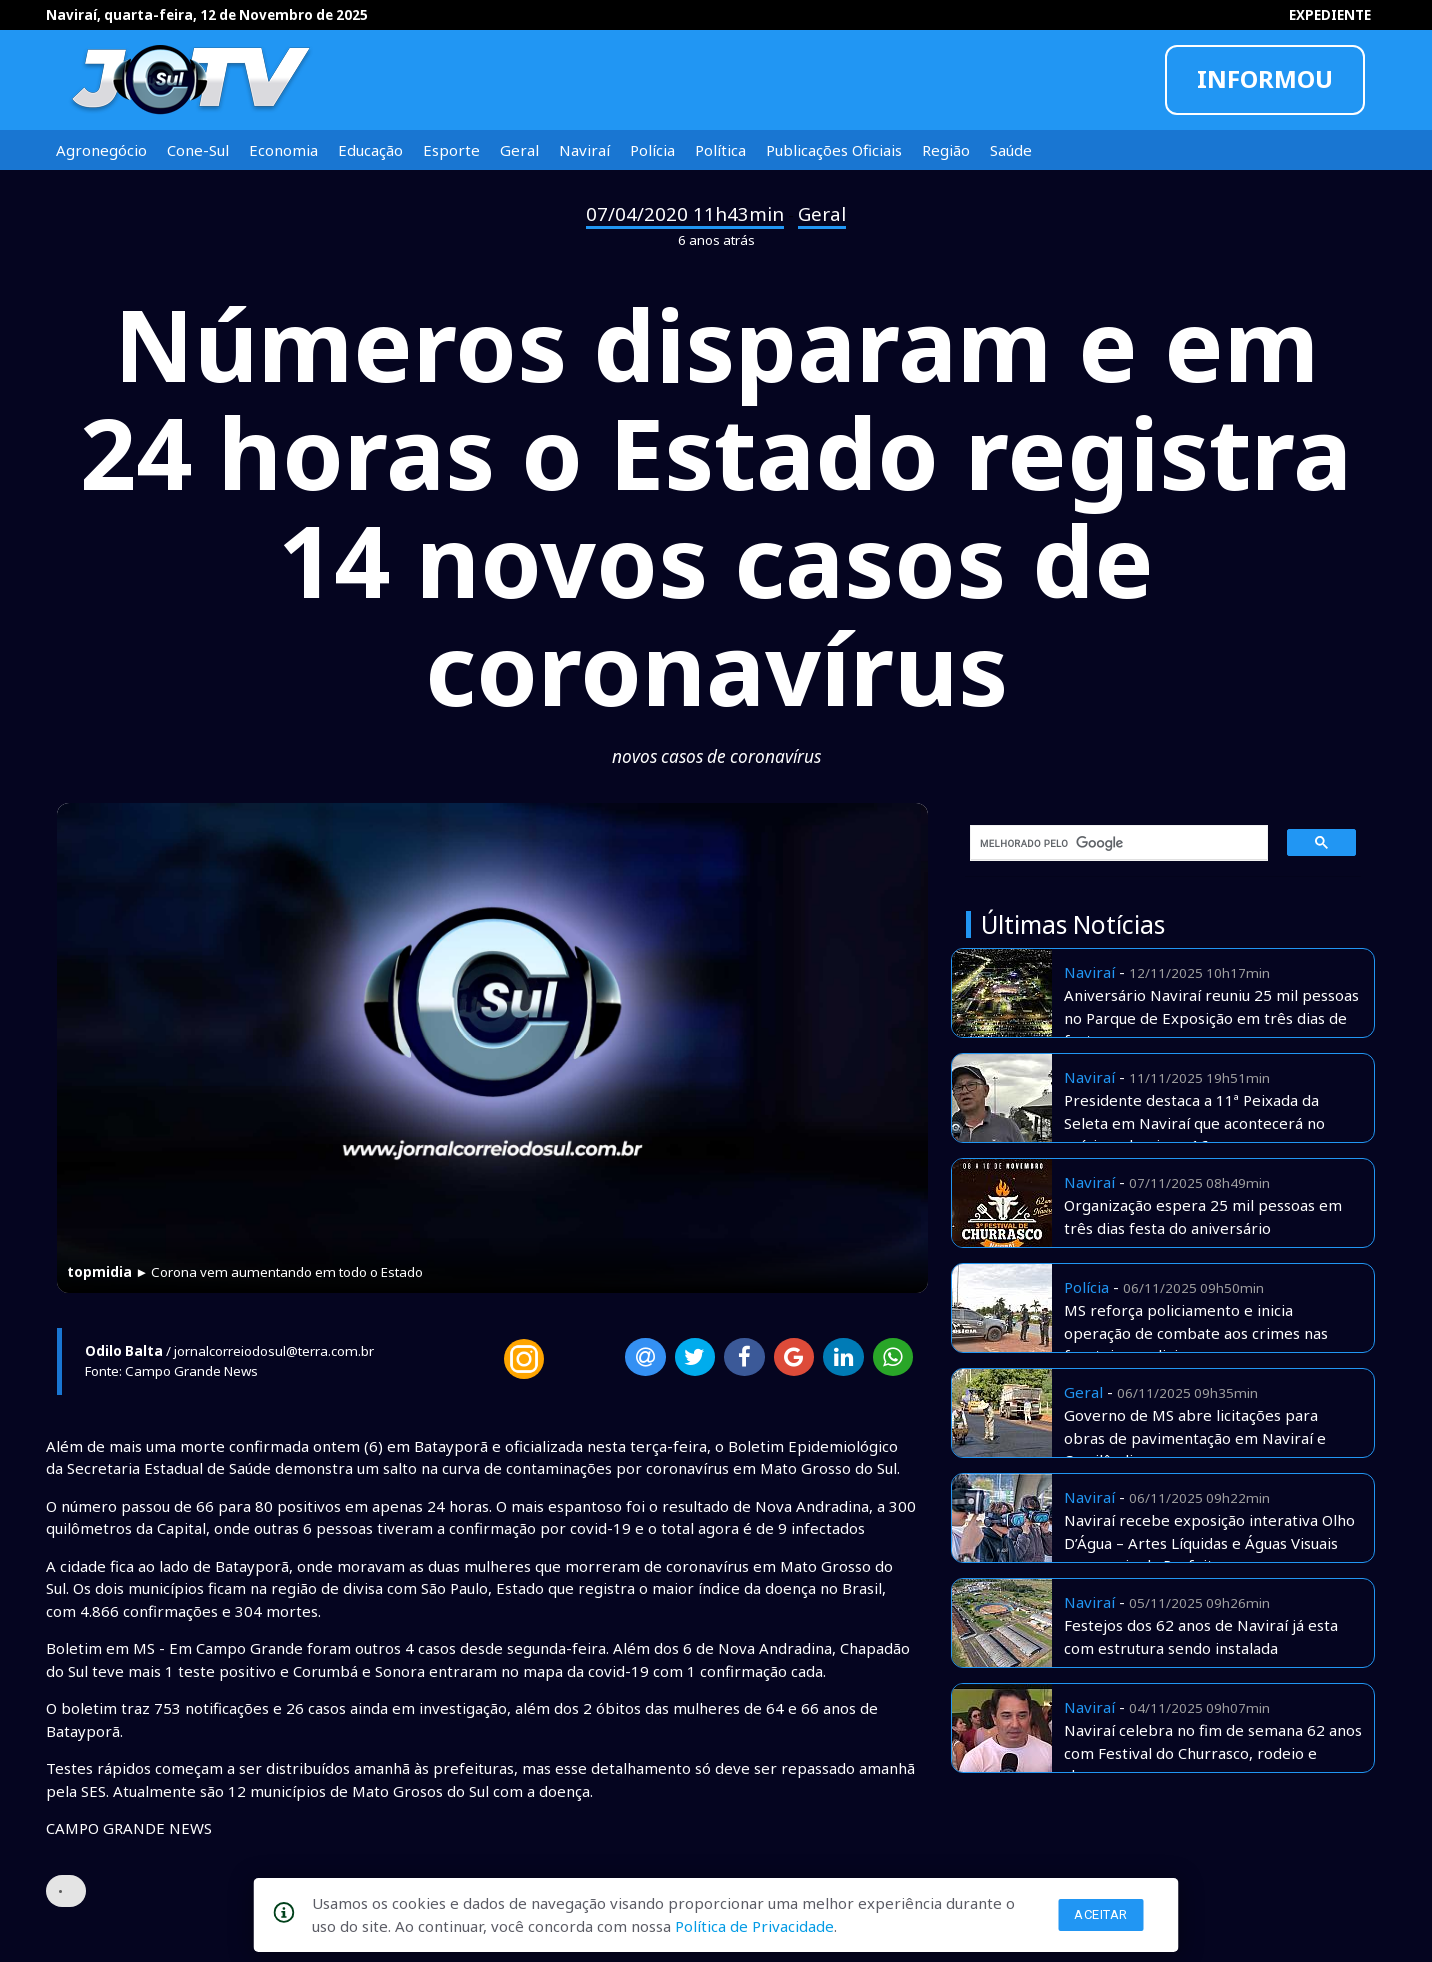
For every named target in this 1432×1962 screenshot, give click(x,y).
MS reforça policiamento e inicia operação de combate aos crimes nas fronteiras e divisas (1196, 1332)
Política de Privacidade (754, 1926)
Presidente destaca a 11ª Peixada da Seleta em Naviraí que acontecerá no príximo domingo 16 (1194, 1122)
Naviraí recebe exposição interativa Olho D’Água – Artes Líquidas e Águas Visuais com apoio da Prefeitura (1209, 1542)
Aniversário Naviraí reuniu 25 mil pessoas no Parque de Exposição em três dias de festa (1211, 1017)
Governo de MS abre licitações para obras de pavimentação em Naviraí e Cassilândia (1195, 1437)
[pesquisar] (1112, 843)
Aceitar (1101, 1914)
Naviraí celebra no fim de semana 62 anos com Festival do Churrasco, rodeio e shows (1213, 1752)
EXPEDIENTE (1330, 15)
